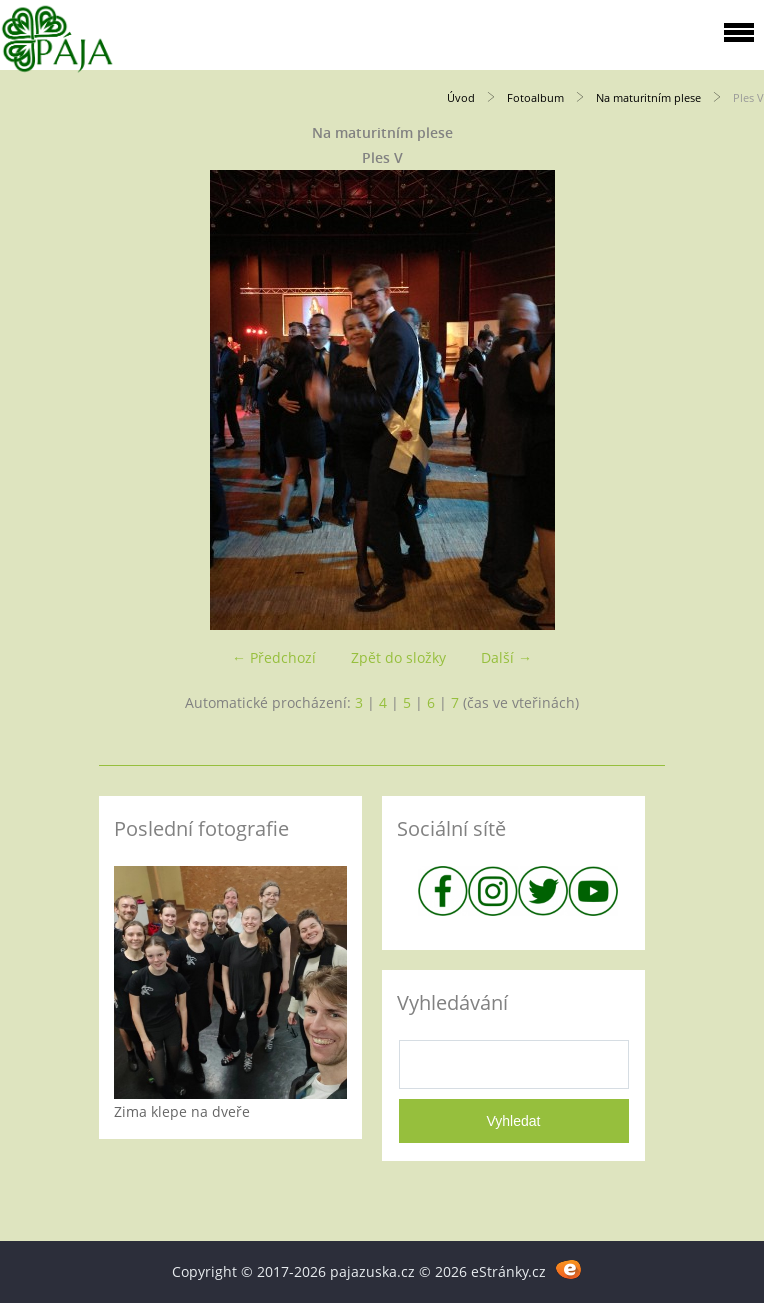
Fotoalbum (535, 97)
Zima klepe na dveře (182, 1111)
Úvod (461, 97)
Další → (506, 657)
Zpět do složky (398, 657)
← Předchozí (274, 657)
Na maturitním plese (648, 97)
